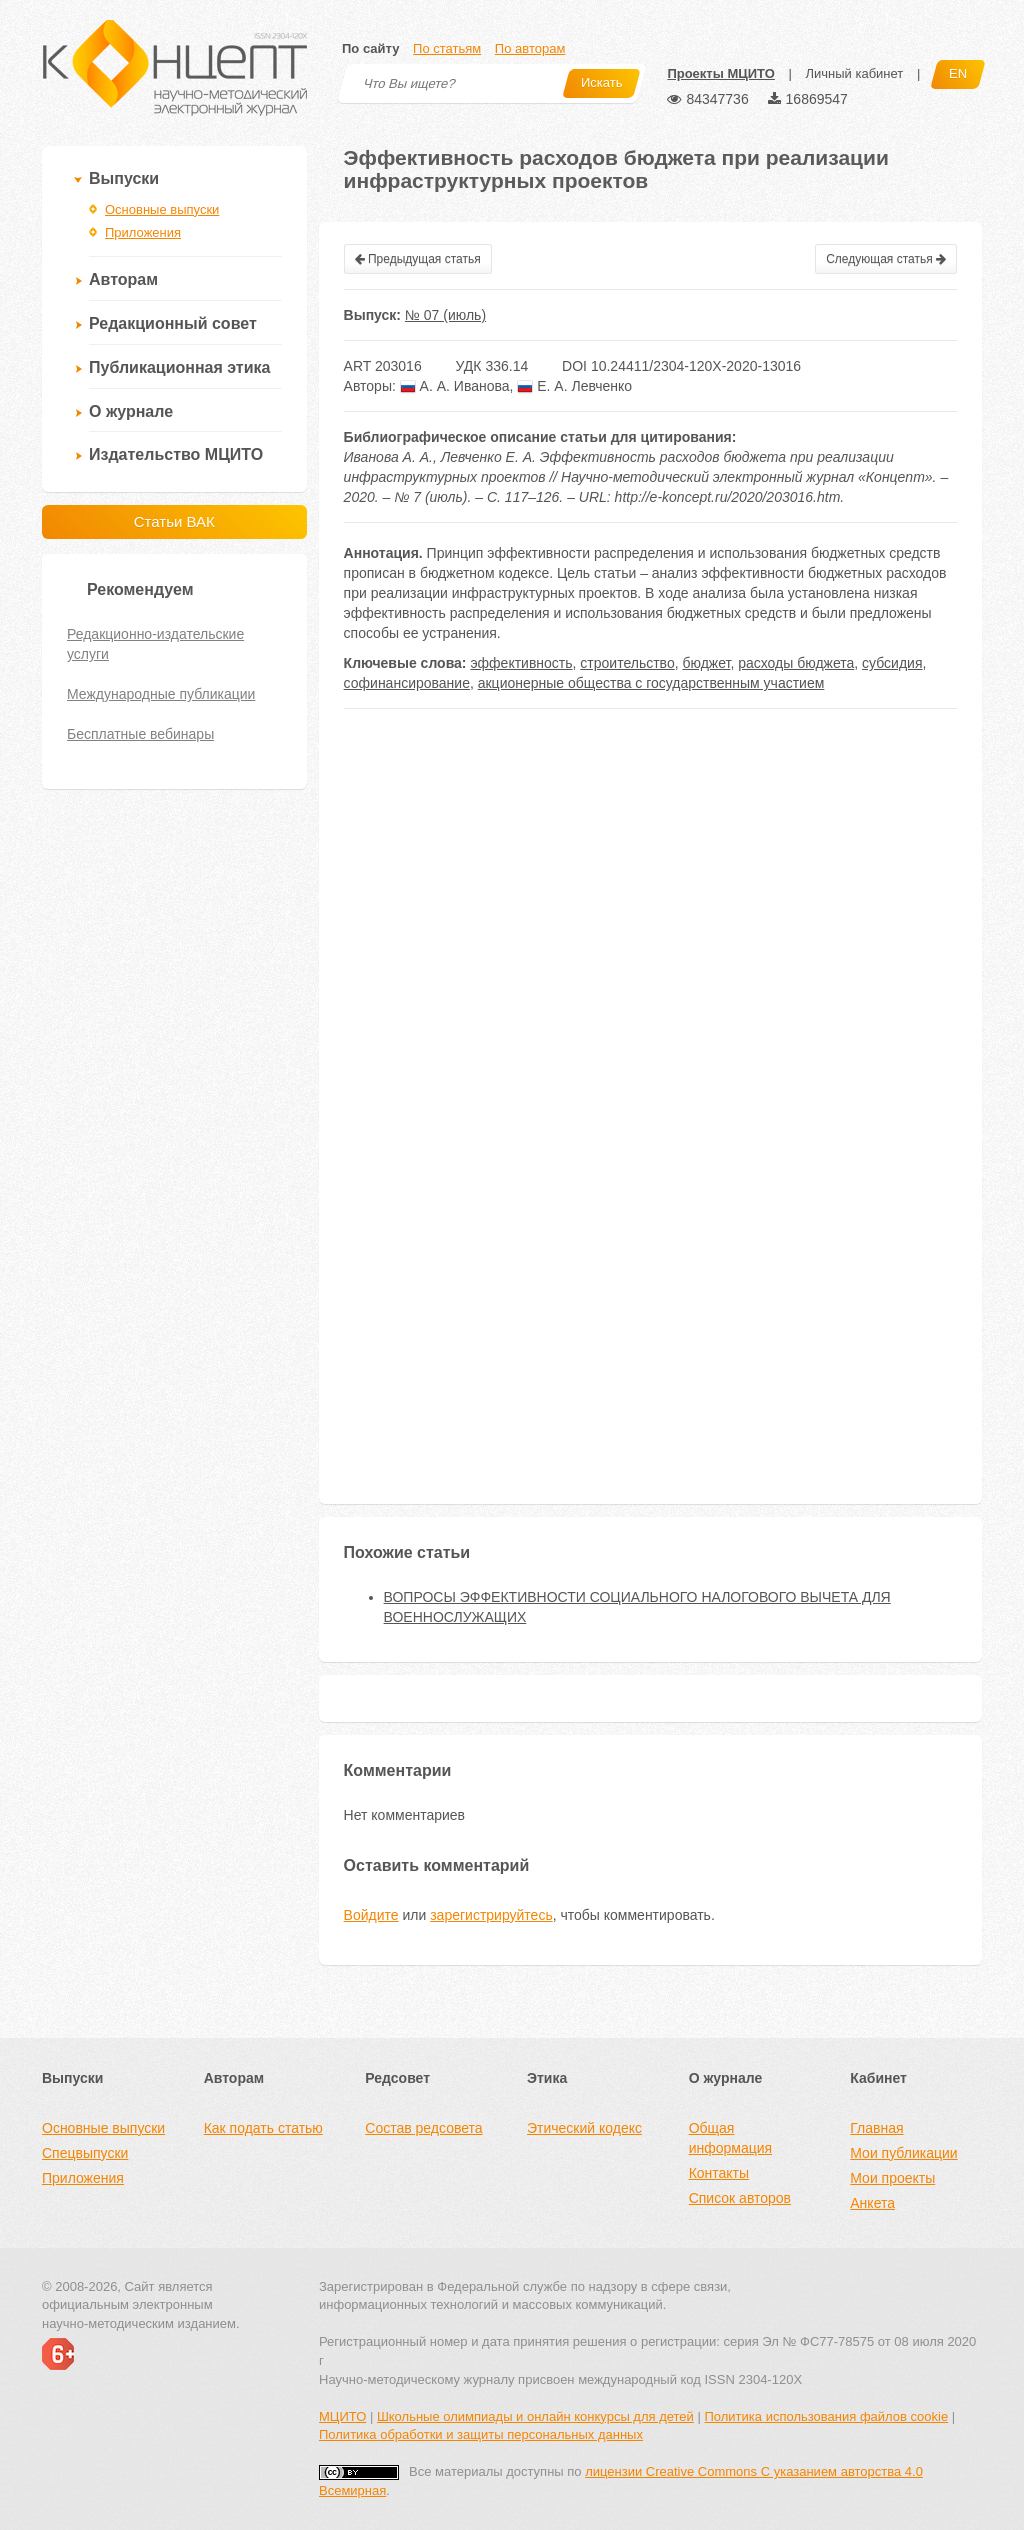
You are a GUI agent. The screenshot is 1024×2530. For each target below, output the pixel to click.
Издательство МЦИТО (176, 454)
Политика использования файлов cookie (826, 2416)
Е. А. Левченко (574, 386)
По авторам (530, 48)
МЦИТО (342, 2416)
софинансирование (407, 683)
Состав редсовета (423, 2128)
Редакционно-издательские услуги (155, 644)
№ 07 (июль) (445, 315)
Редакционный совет (173, 323)
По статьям (447, 48)
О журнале (131, 411)
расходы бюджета (796, 663)
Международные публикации (161, 694)
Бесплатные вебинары (140, 734)
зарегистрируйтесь (491, 1915)
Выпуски (124, 178)
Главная (876, 2128)
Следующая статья (886, 259)
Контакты (719, 2173)
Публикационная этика (179, 367)
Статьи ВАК (174, 521)
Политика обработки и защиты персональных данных (481, 2434)
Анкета (872, 2203)
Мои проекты (892, 2178)
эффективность (521, 663)
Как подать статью (263, 2128)
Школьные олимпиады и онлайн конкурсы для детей (535, 2416)
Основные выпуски (162, 209)
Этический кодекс (584, 2128)
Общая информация (730, 2138)
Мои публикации (903, 2153)
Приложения (143, 232)
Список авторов (740, 2198)
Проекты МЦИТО (720, 73)
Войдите (371, 1915)
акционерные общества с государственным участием (651, 683)
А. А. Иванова (455, 386)
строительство (627, 663)
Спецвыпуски (85, 2153)
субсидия (892, 663)
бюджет (706, 663)
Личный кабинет (854, 73)
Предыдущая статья (418, 259)
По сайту (370, 48)
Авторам (123, 279)
